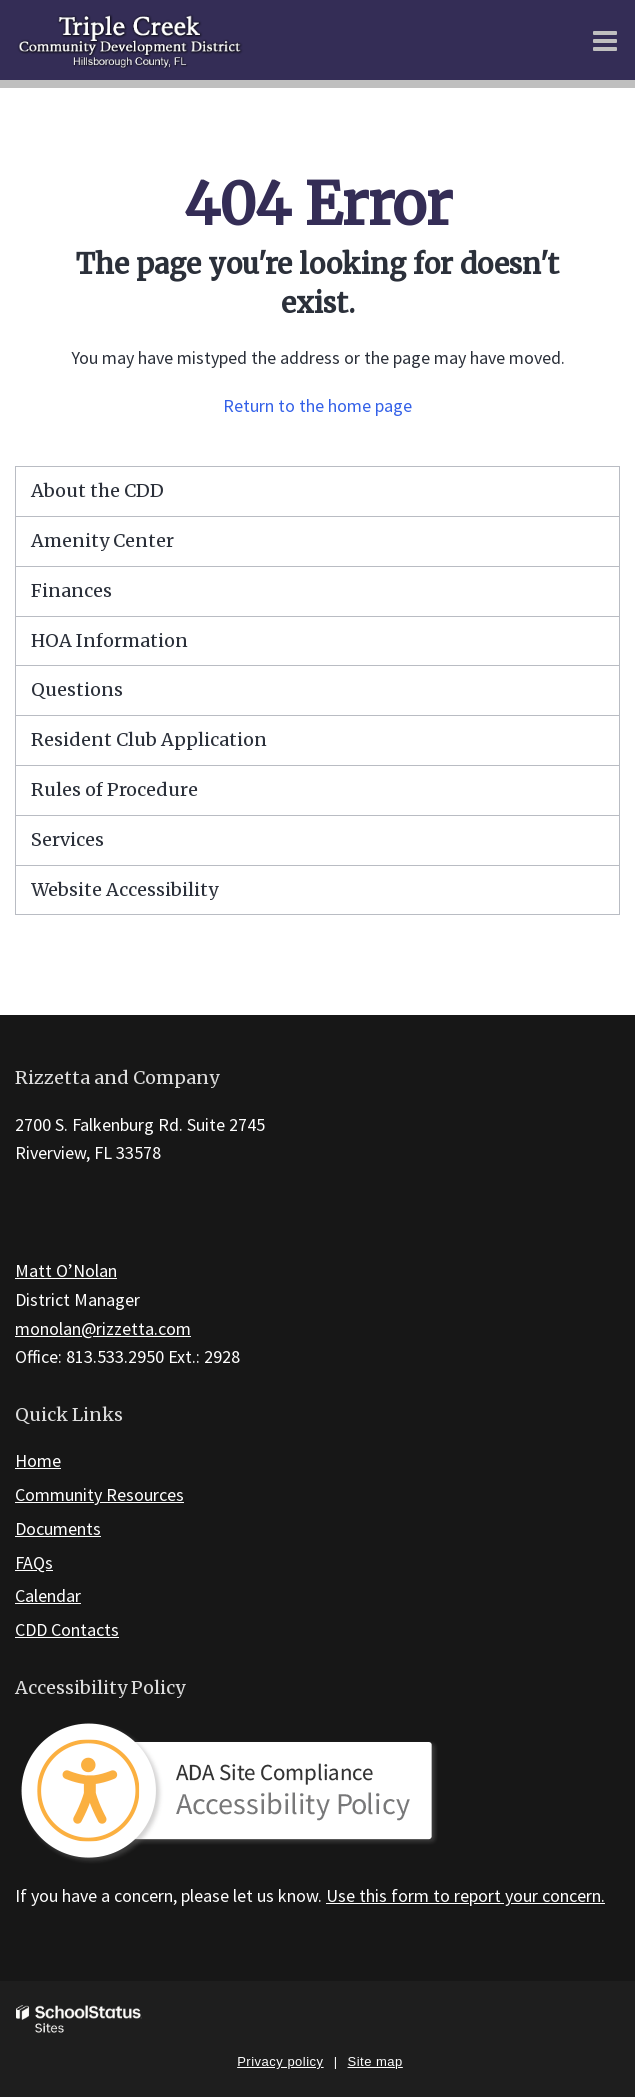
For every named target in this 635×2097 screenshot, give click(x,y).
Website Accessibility (124, 889)
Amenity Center (102, 540)
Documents (58, 1528)
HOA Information (109, 640)
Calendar (48, 1595)
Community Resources (99, 1494)
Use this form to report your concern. (465, 1895)
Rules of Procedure (114, 789)
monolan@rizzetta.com (103, 1328)
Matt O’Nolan (66, 1270)
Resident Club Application (149, 739)
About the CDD (97, 490)
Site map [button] (375, 2061)
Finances (71, 590)
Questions (77, 689)
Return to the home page (317, 405)
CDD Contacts (67, 1629)
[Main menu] (605, 40)
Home (38, 1460)
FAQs (34, 1562)
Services (67, 839)
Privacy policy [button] (280, 2061)
